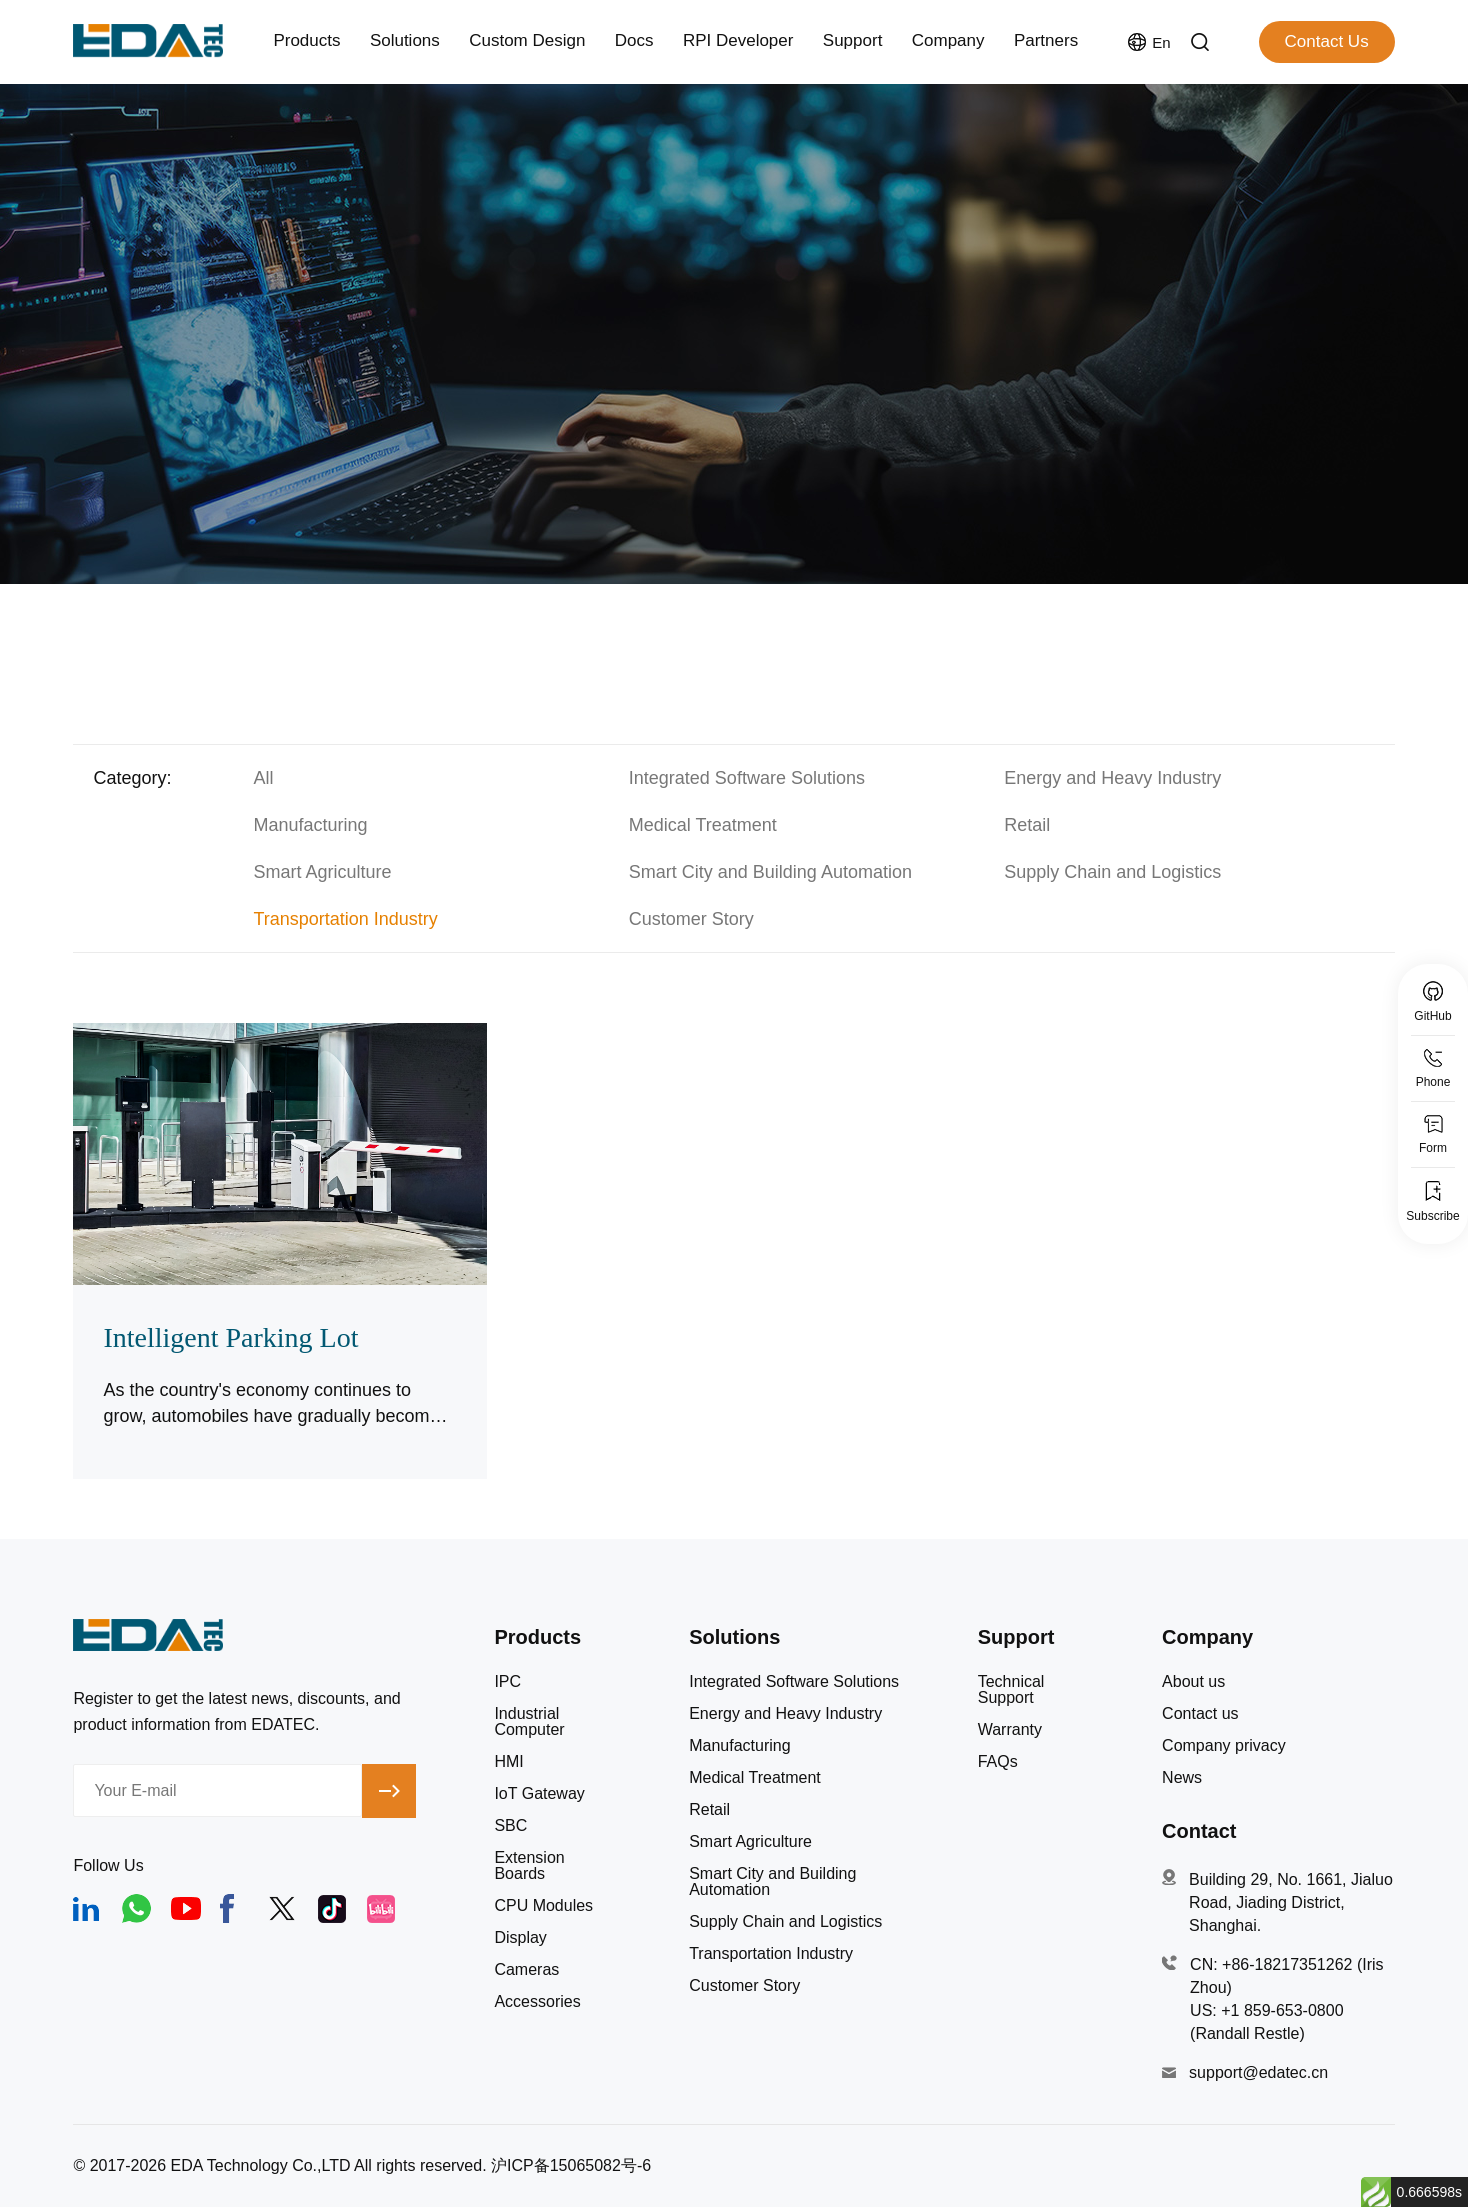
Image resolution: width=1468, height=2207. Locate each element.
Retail (1027, 825)
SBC (510, 1826)
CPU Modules (543, 1906)
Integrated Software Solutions (747, 778)
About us (1193, 1682)
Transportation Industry (345, 919)
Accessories (537, 2002)
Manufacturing (310, 825)
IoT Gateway (539, 1794)
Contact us (1200, 1714)
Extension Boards (529, 1866)
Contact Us (1327, 41)
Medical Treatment (703, 825)
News (1182, 1778)
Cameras (526, 1970)
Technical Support (1011, 1690)
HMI (508, 1762)
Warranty (1010, 1730)
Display (520, 1938)
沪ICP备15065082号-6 (571, 2165)
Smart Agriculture (322, 872)
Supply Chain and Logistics (1112, 872)
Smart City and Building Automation (770, 872)
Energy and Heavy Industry (1112, 778)
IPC (507, 1682)
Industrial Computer (529, 1722)
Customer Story (691, 919)
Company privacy (1224, 1746)
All (263, 778)
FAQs (998, 1762)
